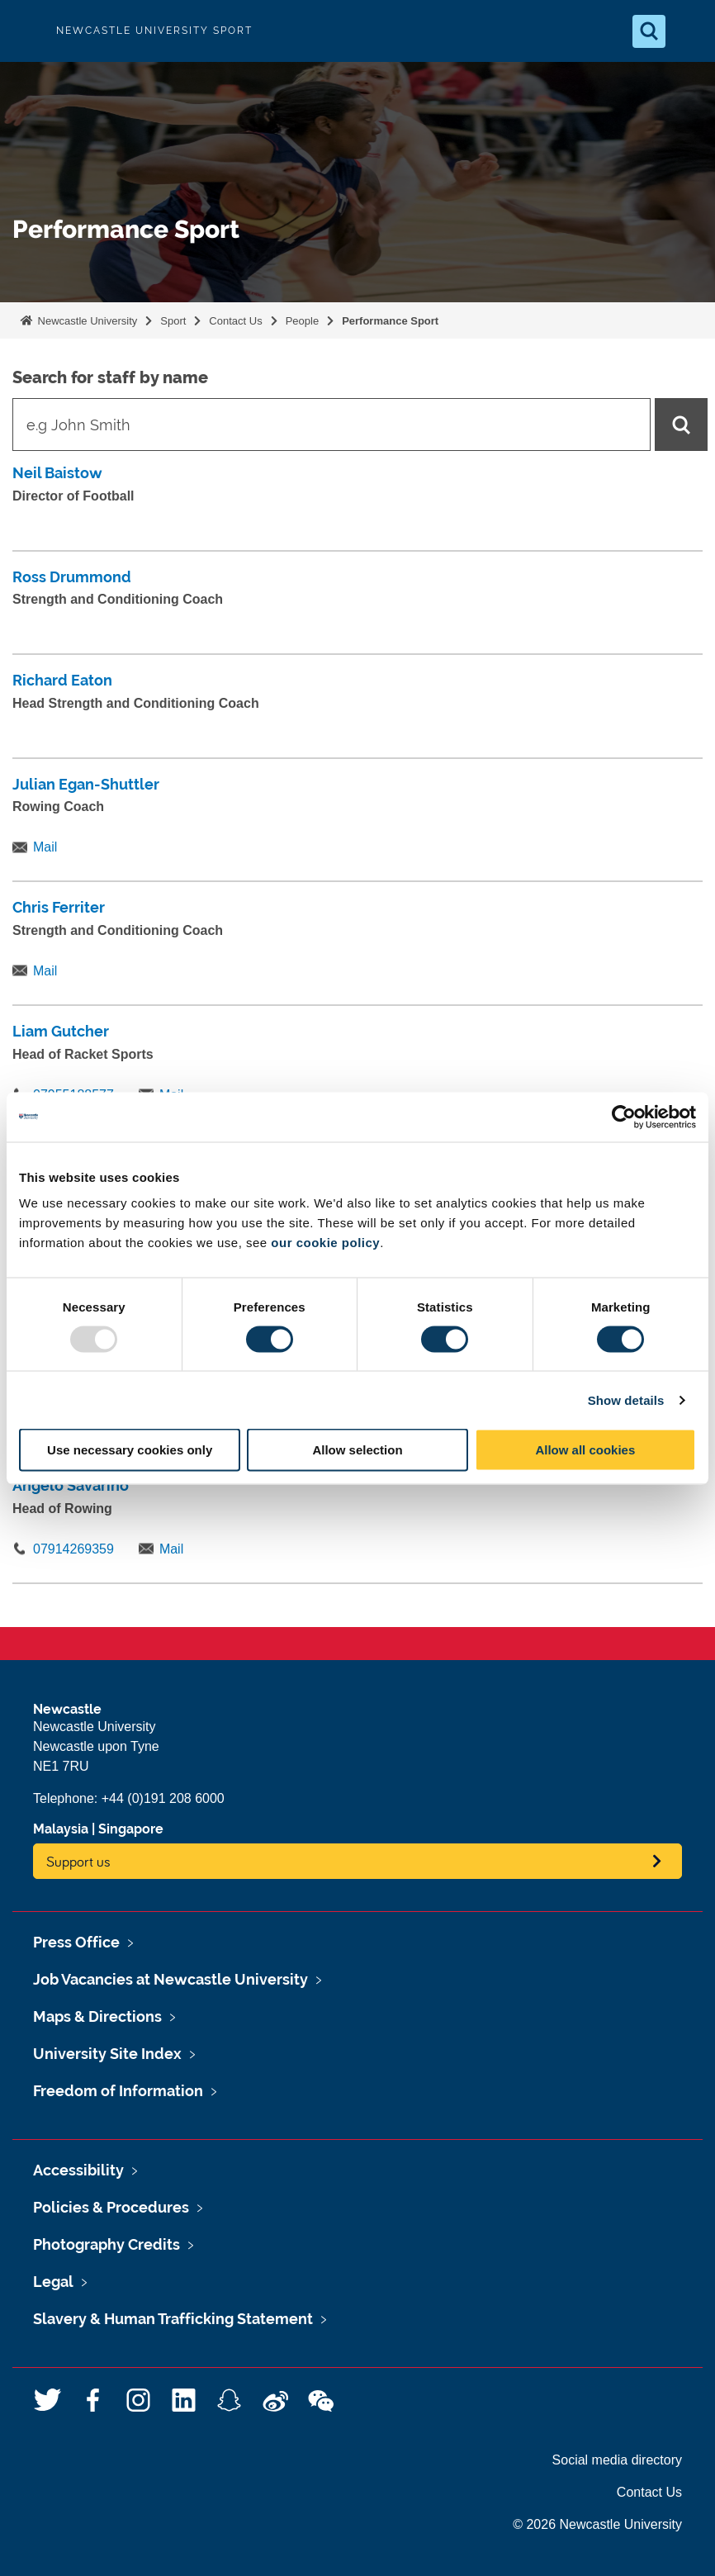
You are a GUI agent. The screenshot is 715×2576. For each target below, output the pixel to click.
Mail (45, 847)
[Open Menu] (688, 31)
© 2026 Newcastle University (597, 2524)
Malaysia (60, 1829)
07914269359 (73, 1549)
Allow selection (357, 1450)
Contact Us (235, 321)
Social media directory (617, 2460)
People (302, 321)
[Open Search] (648, 31)
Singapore (130, 1829)
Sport (173, 321)
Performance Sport (390, 321)
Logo (26, 31)
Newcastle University (86, 321)
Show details (626, 1399)
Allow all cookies (585, 1450)
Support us (78, 1861)
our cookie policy (325, 1243)
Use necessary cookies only (129, 1450)
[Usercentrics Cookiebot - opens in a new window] (624, 1116)
